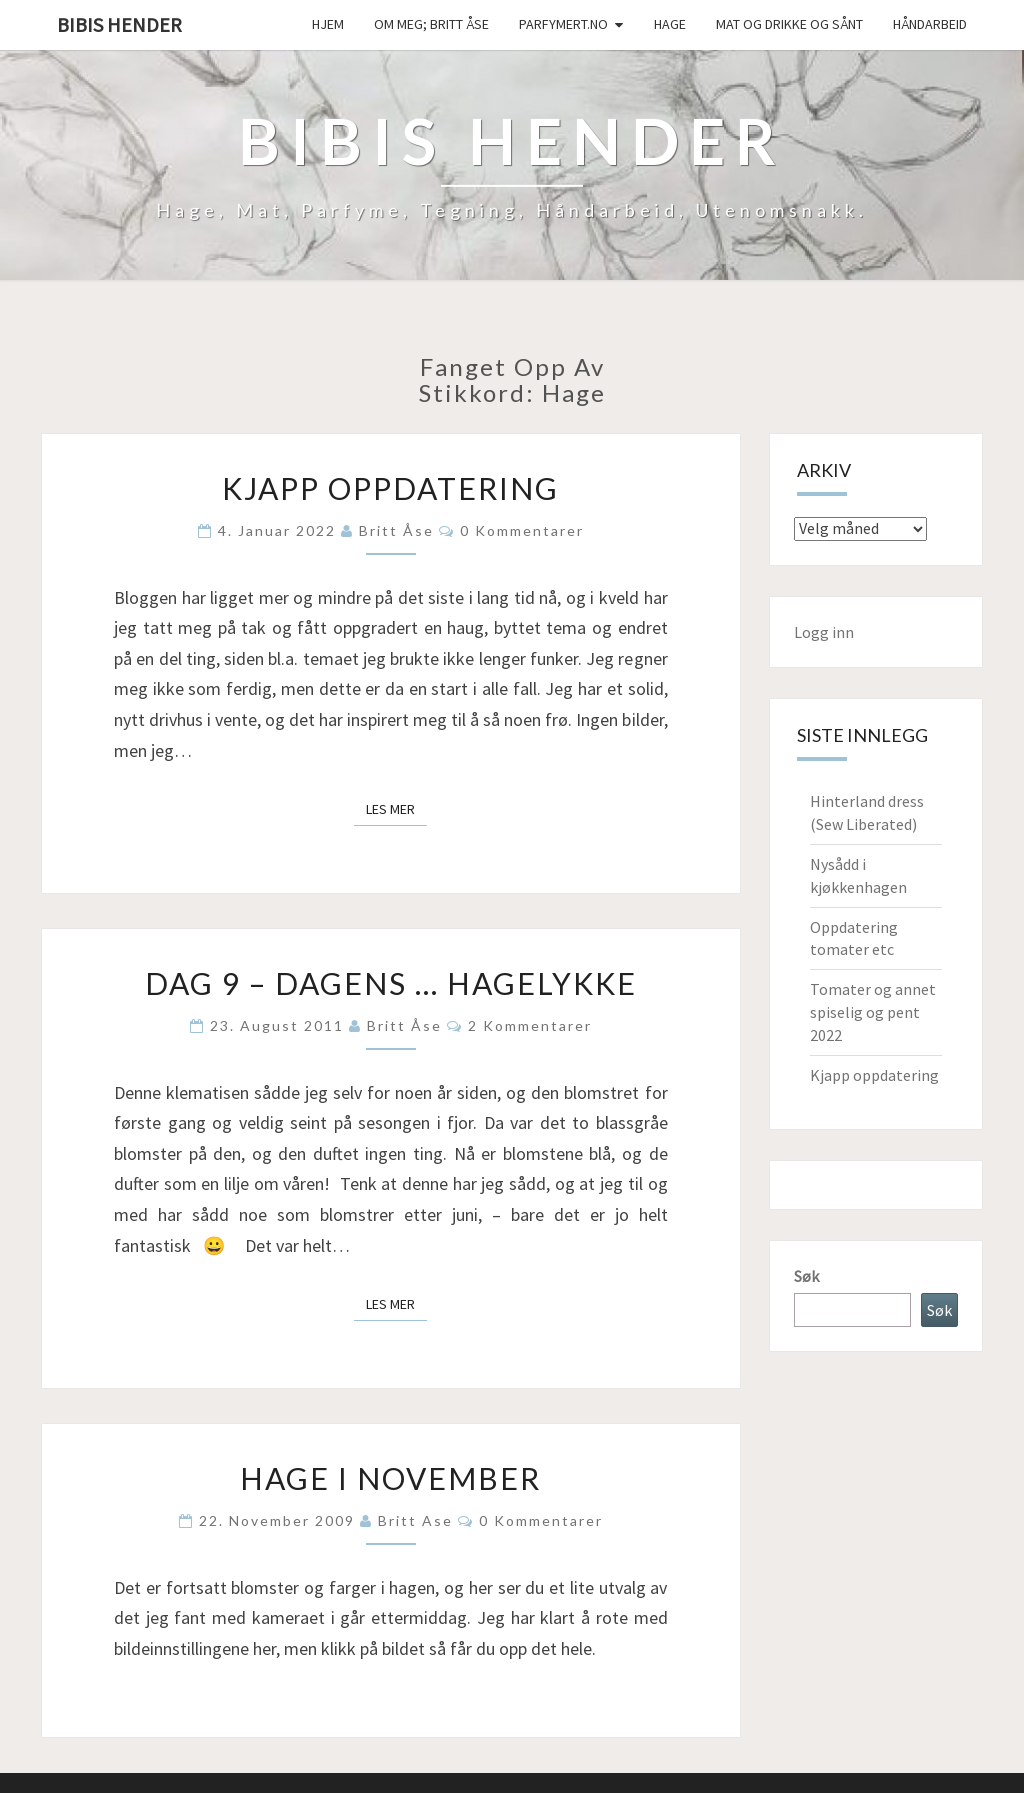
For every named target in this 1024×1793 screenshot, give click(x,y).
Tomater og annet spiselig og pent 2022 (873, 1012)
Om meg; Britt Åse (431, 24)
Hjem (328, 24)
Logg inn (824, 632)
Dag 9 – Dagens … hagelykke (391, 983)
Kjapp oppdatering (390, 488)
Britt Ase (415, 1520)
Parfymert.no (563, 24)
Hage (670, 24)
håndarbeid (930, 24)
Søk (806, 1276)
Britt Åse (396, 530)
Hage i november (390, 1478)
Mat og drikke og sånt (789, 24)
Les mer (396, 808)
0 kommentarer (522, 530)
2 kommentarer (530, 1025)
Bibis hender (119, 24)
